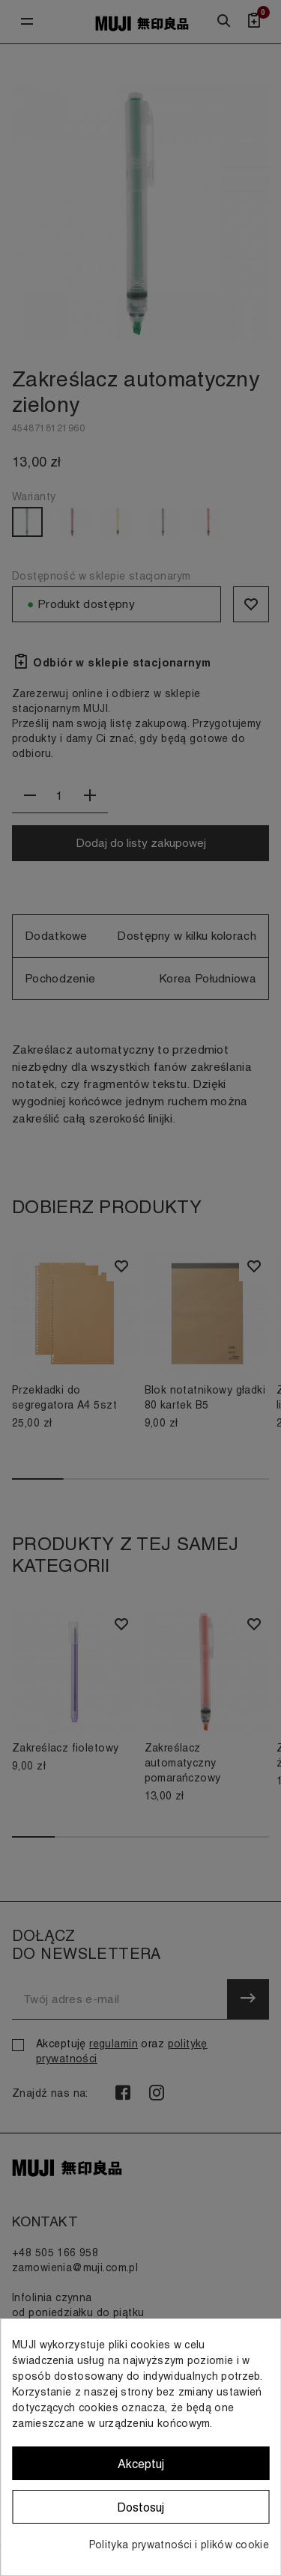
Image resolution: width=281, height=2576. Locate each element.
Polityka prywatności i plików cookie (179, 2545)
